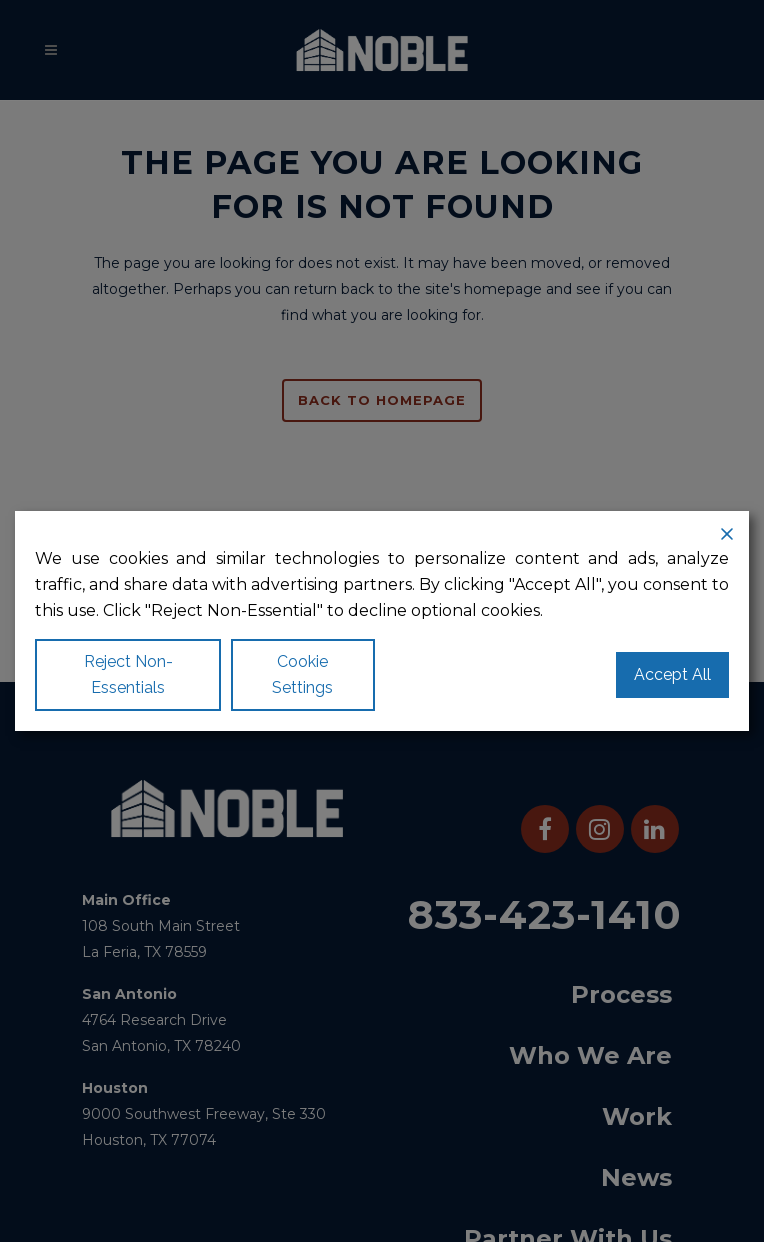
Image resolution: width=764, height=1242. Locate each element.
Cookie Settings (302, 674)
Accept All (672, 674)
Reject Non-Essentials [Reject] (128, 674)
